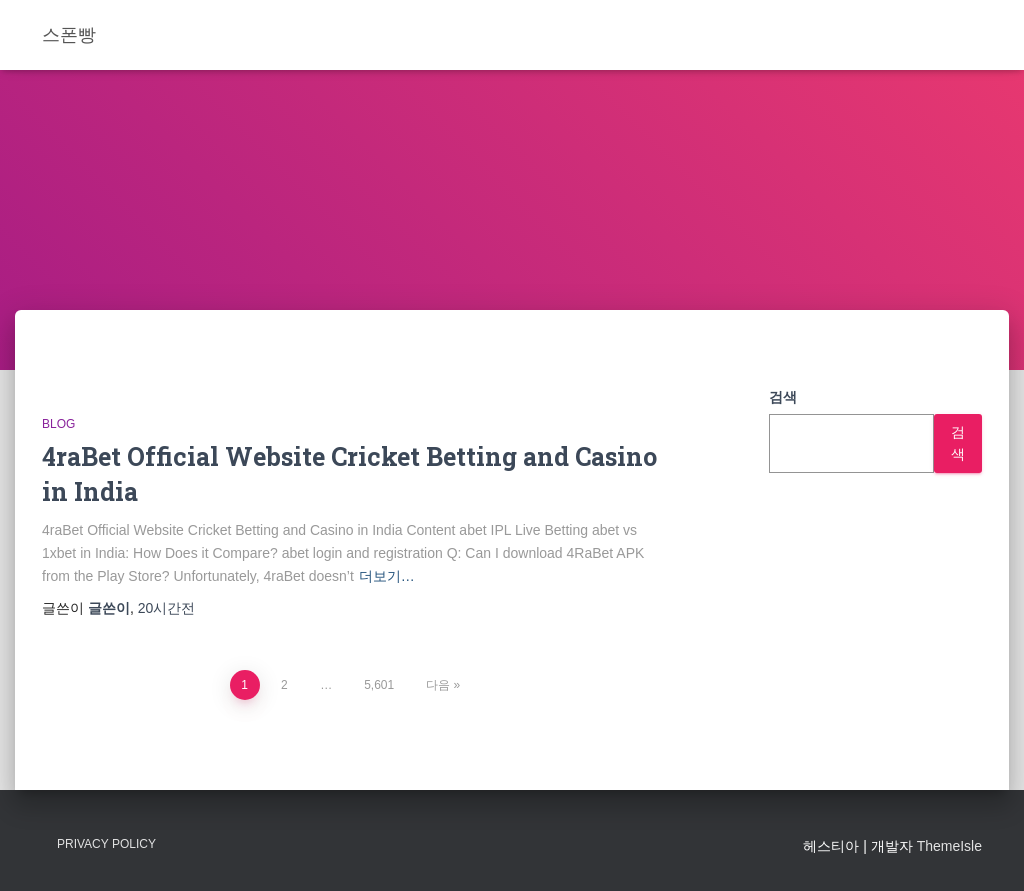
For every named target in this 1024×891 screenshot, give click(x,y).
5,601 (379, 685)
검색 (783, 397)
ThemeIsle (949, 846)
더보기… (387, 576)
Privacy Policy (106, 844)
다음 (438, 685)
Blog (58, 424)
